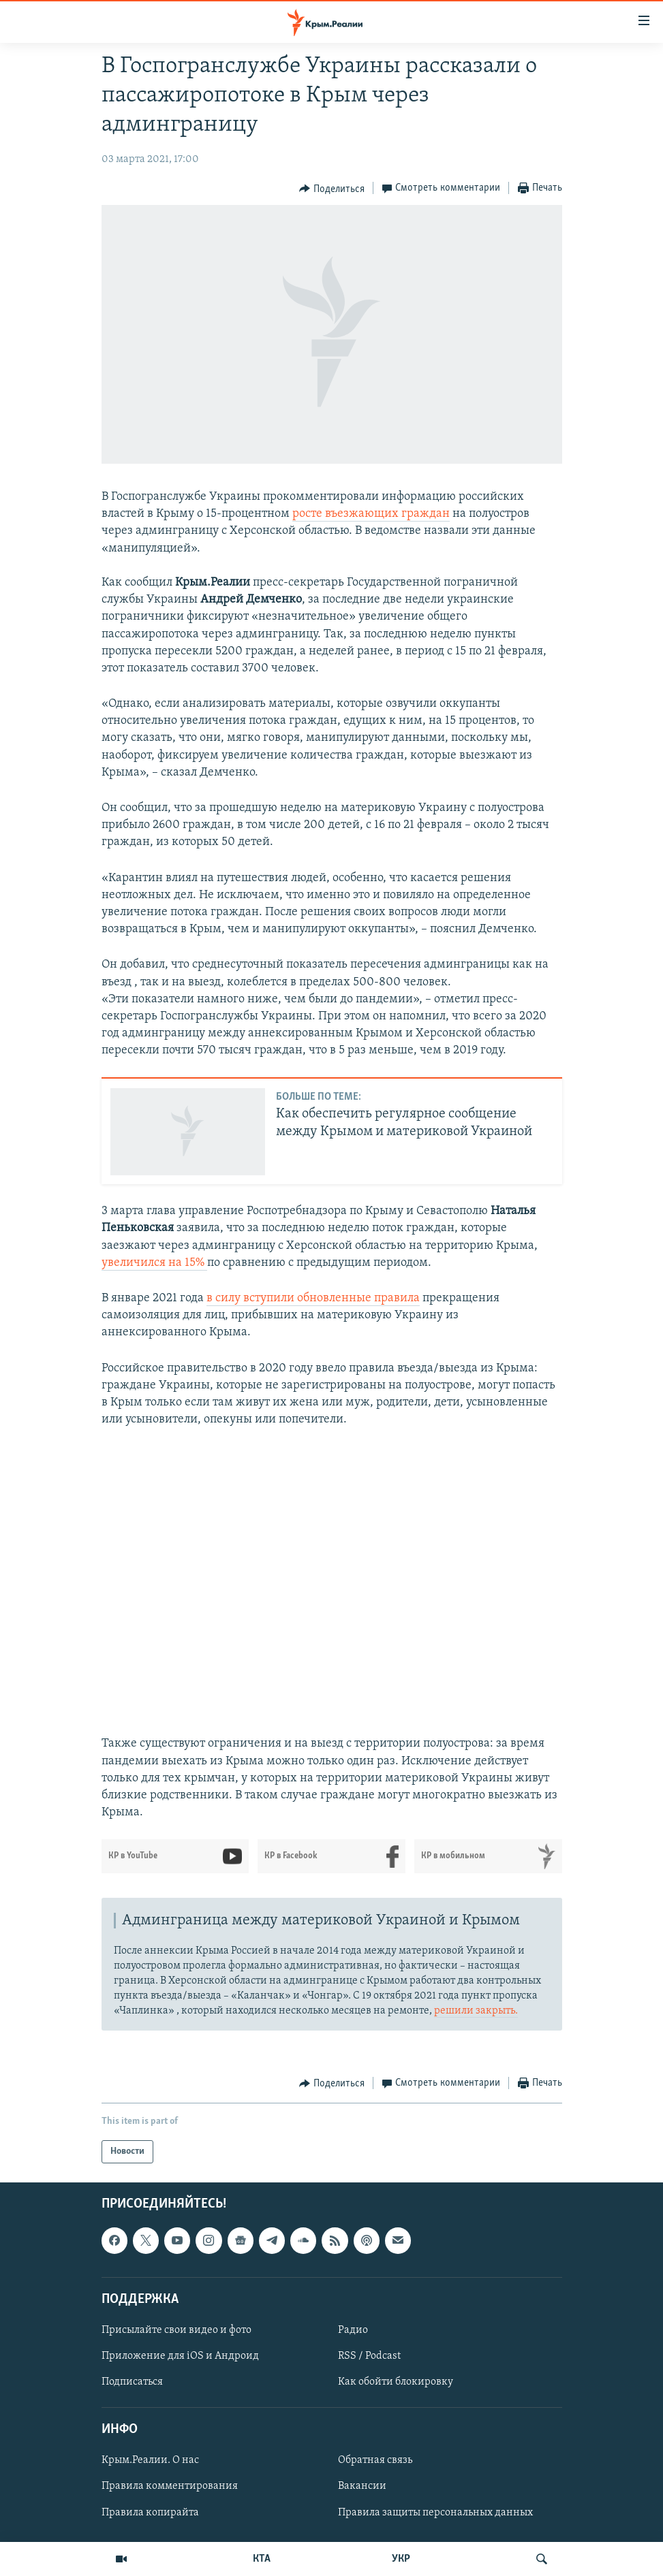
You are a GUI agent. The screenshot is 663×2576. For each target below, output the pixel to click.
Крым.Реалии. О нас (150, 2460)
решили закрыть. (476, 2010)
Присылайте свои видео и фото (176, 2330)
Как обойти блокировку (395, 2381)
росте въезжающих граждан (371, 513)
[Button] (332, 188)
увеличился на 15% (154, 1262)
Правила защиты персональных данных (435, 2512)
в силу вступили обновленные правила (313, 1298)
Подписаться (132, 2381)
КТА (262, 2559)
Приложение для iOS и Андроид (180, 2356)
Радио (353, 2330)
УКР (401, 2559)
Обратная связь (375, 2460)
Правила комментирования (170, 2486)
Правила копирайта (150, 2512)
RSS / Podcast (369, 2356)
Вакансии (362, 2486)
